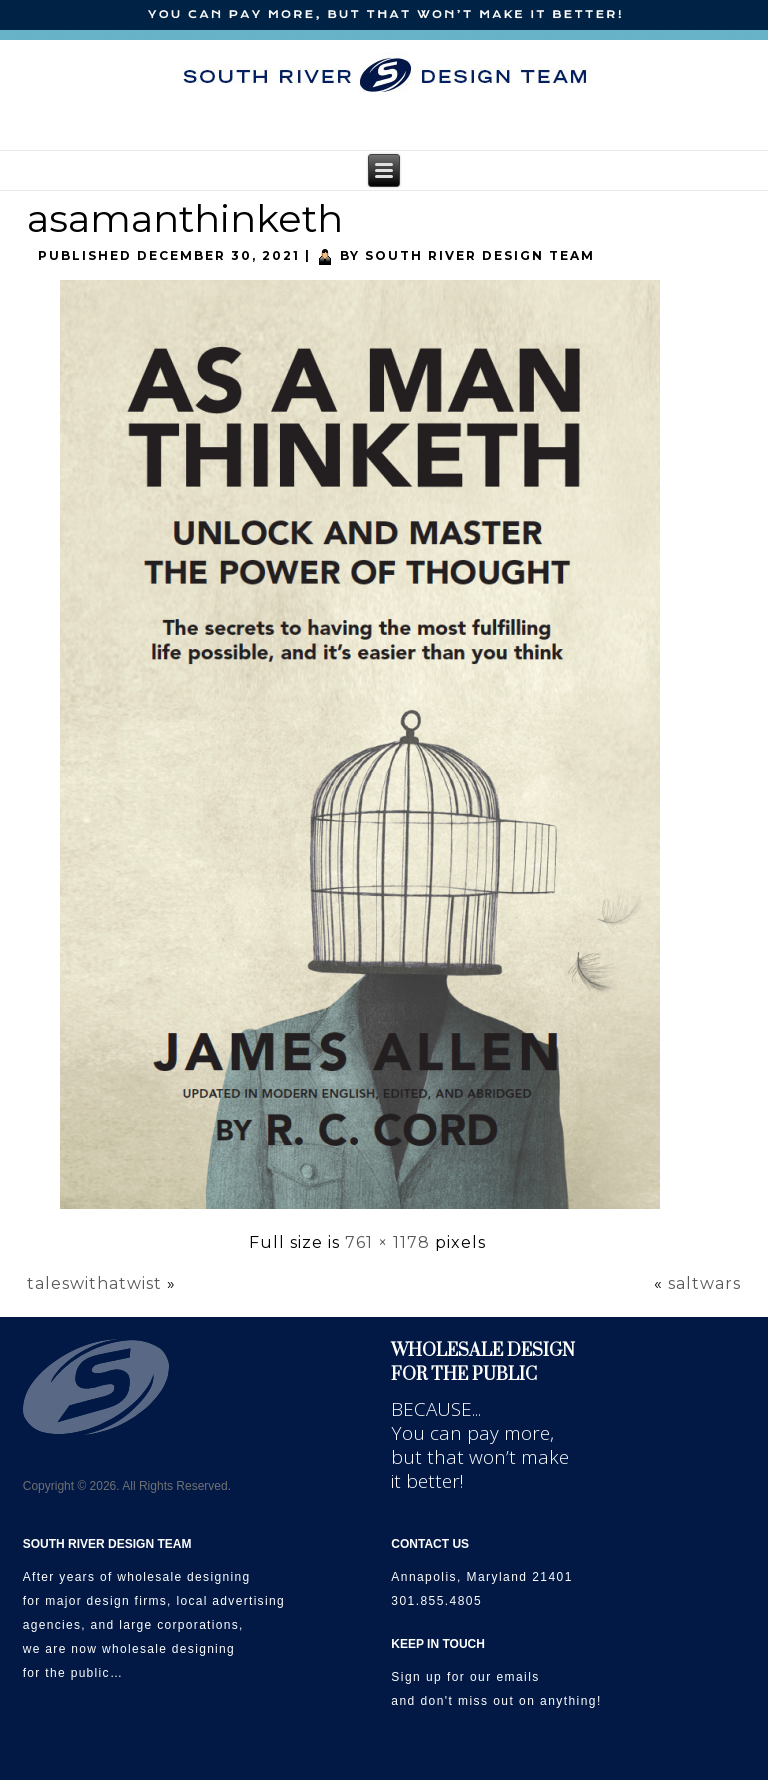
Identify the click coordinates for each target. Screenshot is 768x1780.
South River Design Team (480, 255)
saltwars (704, 1283)
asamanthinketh (185, 218)
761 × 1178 (387, 1242)
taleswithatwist (94, 1283)
